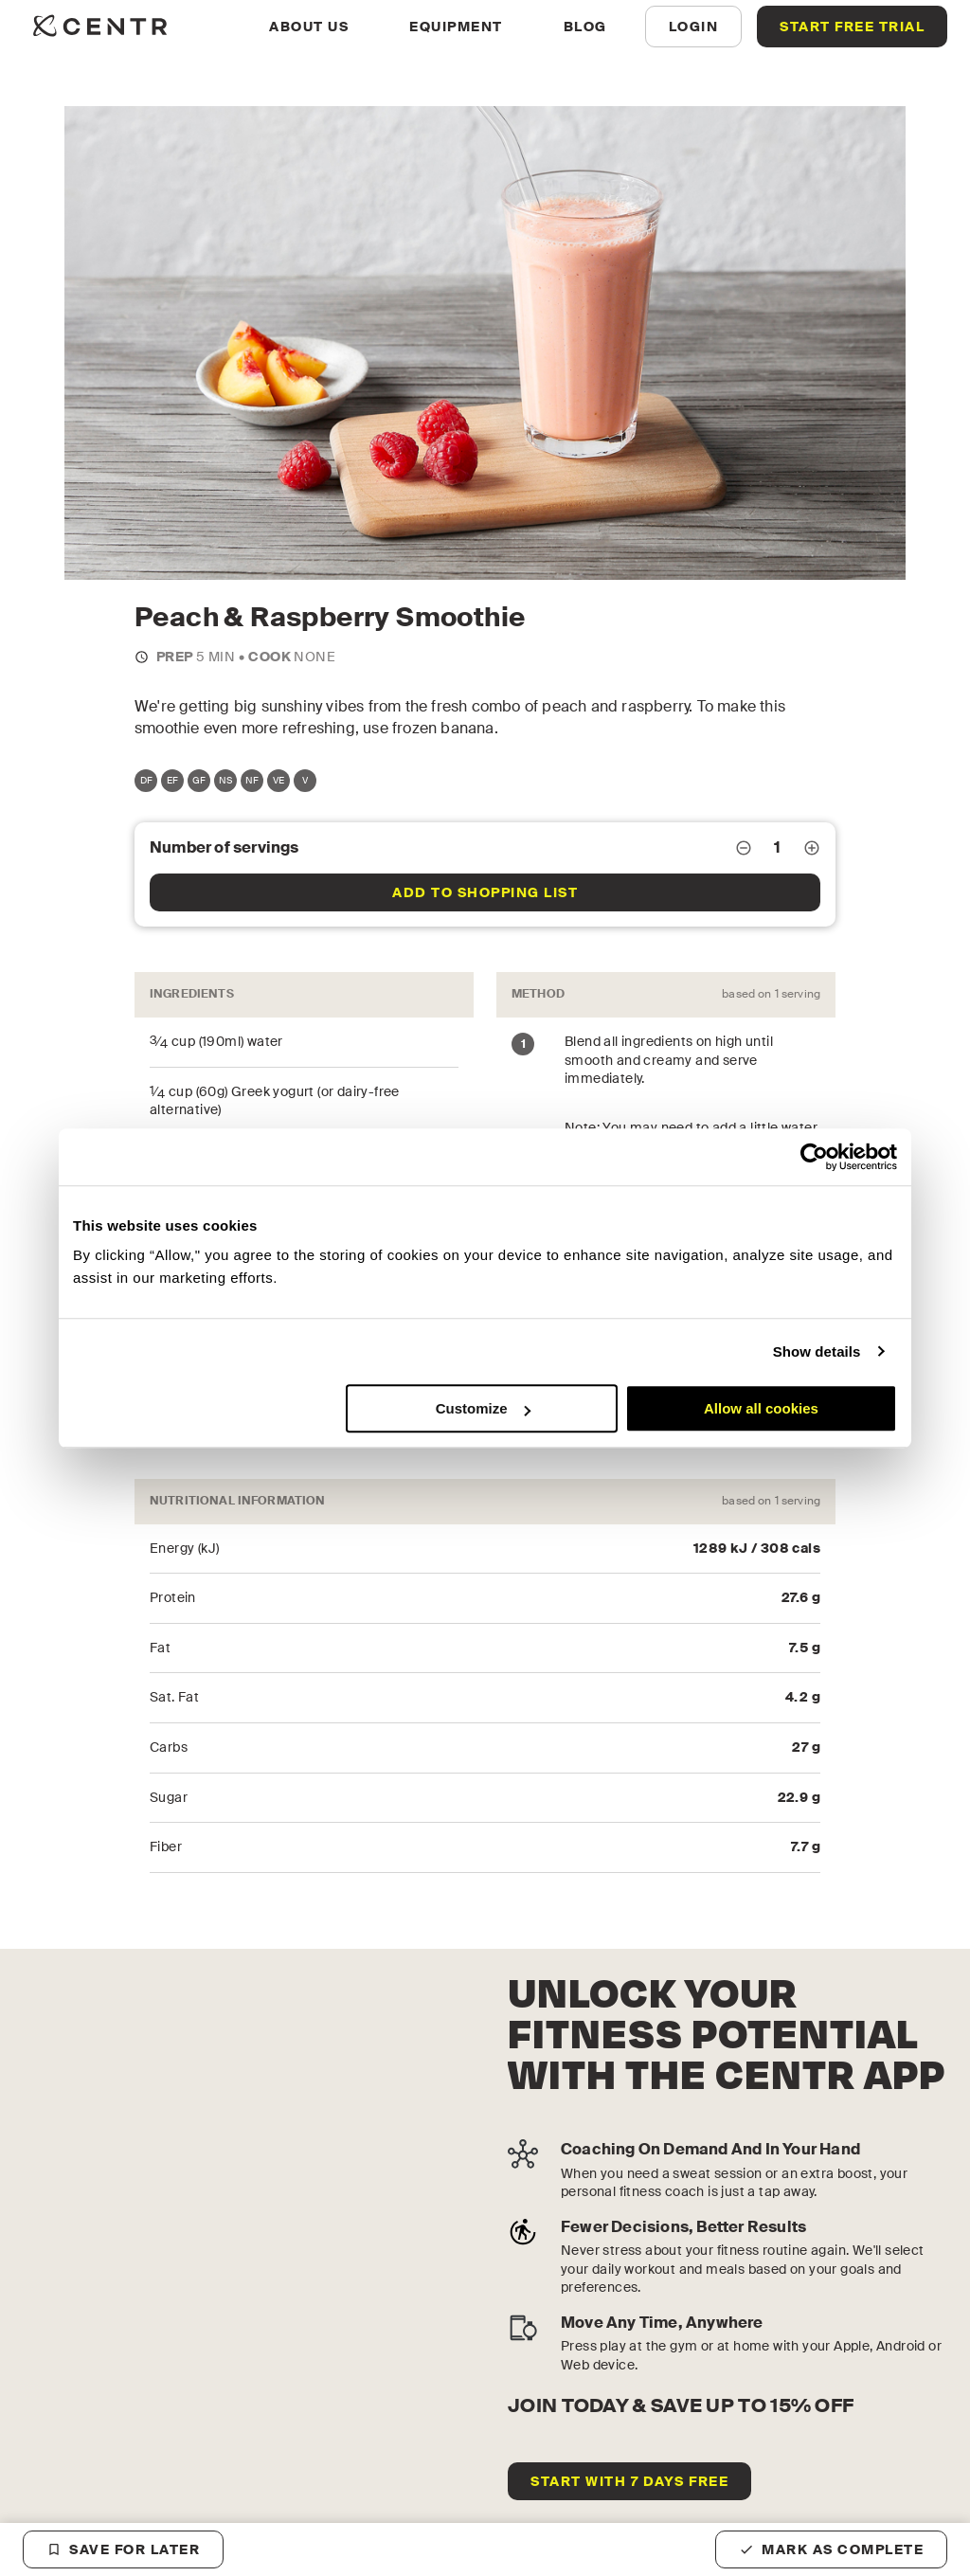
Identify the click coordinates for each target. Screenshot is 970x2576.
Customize (483, 1408)
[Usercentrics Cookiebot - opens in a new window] (814, 1157)
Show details (817, 1351)
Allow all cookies (761, 1408)
